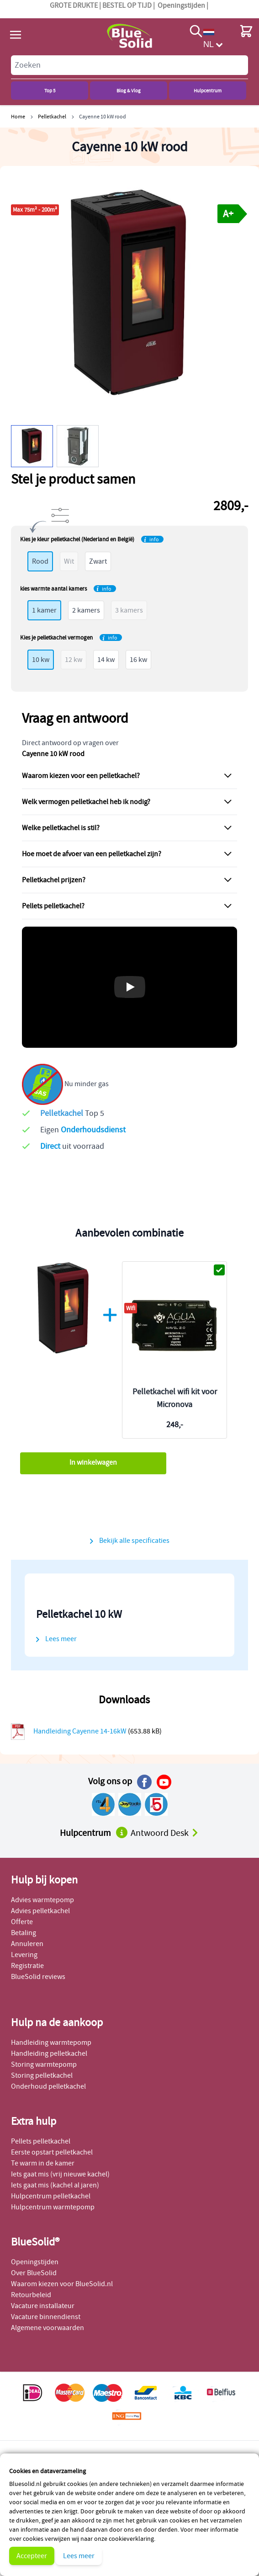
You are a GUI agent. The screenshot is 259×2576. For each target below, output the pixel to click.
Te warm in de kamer (42, 2163)
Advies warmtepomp (42, 1899)
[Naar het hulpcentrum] (122, 1832)
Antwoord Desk (165, 1833)
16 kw (138, 659)
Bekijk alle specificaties (134, 1540)
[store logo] (129, 36)
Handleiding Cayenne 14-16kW (80, 1731)
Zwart (98, 561)
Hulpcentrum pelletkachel (50, 2196)
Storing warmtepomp (44, 2064)
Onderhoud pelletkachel (48, 2086)
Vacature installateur (42, 2305)
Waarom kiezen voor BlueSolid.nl (62, 2283)
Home (18, 116)
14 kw (106, 659)
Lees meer (79, 2555)
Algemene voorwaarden (47, 2327)
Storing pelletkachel (42, 2075)
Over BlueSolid (34, 2272)
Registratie (27, 1965)
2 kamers (86, 610)
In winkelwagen (93, 1462)
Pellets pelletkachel (40, 2141)
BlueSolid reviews (38, 1976)
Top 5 (49, 90)
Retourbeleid (31, 2294)
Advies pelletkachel (40, 1910)
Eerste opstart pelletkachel (52, 2152)
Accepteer (31, 2555)
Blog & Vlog (128, 90)
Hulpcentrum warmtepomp (53, 2207)
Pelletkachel (52, 116)
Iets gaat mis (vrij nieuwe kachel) (60, 2174)
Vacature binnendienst (45, 2316)
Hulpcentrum (208, 90)
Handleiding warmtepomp (51, 2042)
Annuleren (27, 1943)
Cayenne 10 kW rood (102, 116)
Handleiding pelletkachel (49, 2053)
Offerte (22, 1921)
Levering (24, 1954)
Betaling (23, 1932)
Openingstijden (181, 5)
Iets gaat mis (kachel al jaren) (55, 2185)
